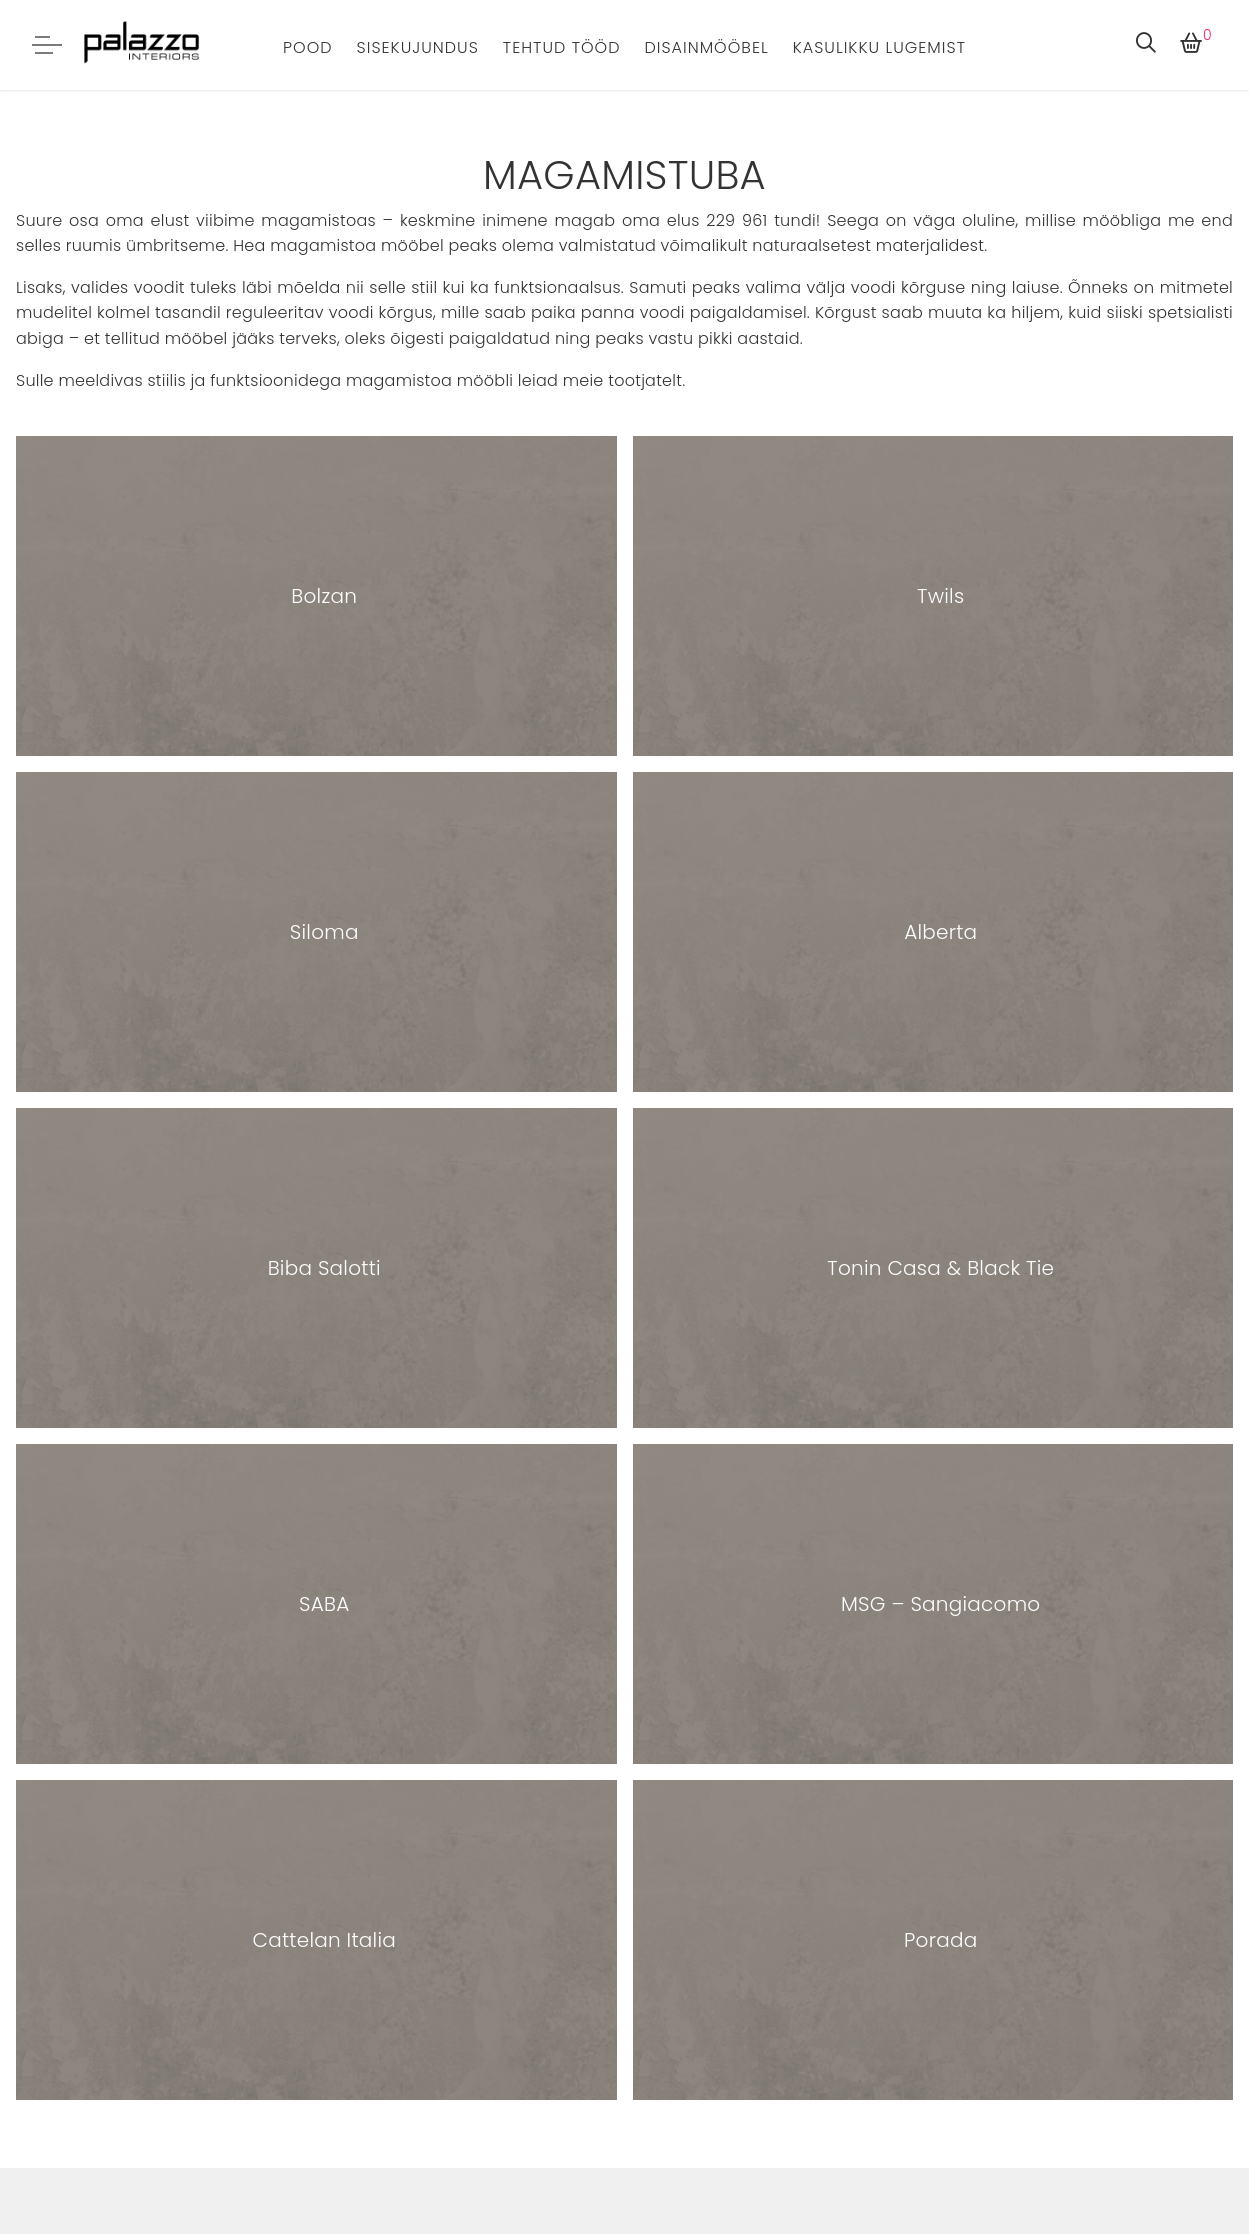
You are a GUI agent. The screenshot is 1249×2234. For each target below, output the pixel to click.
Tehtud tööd (562, 47)
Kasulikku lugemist (879, 47)
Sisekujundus (418, 47)
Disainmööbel (706, 47)
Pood (308, 47)
